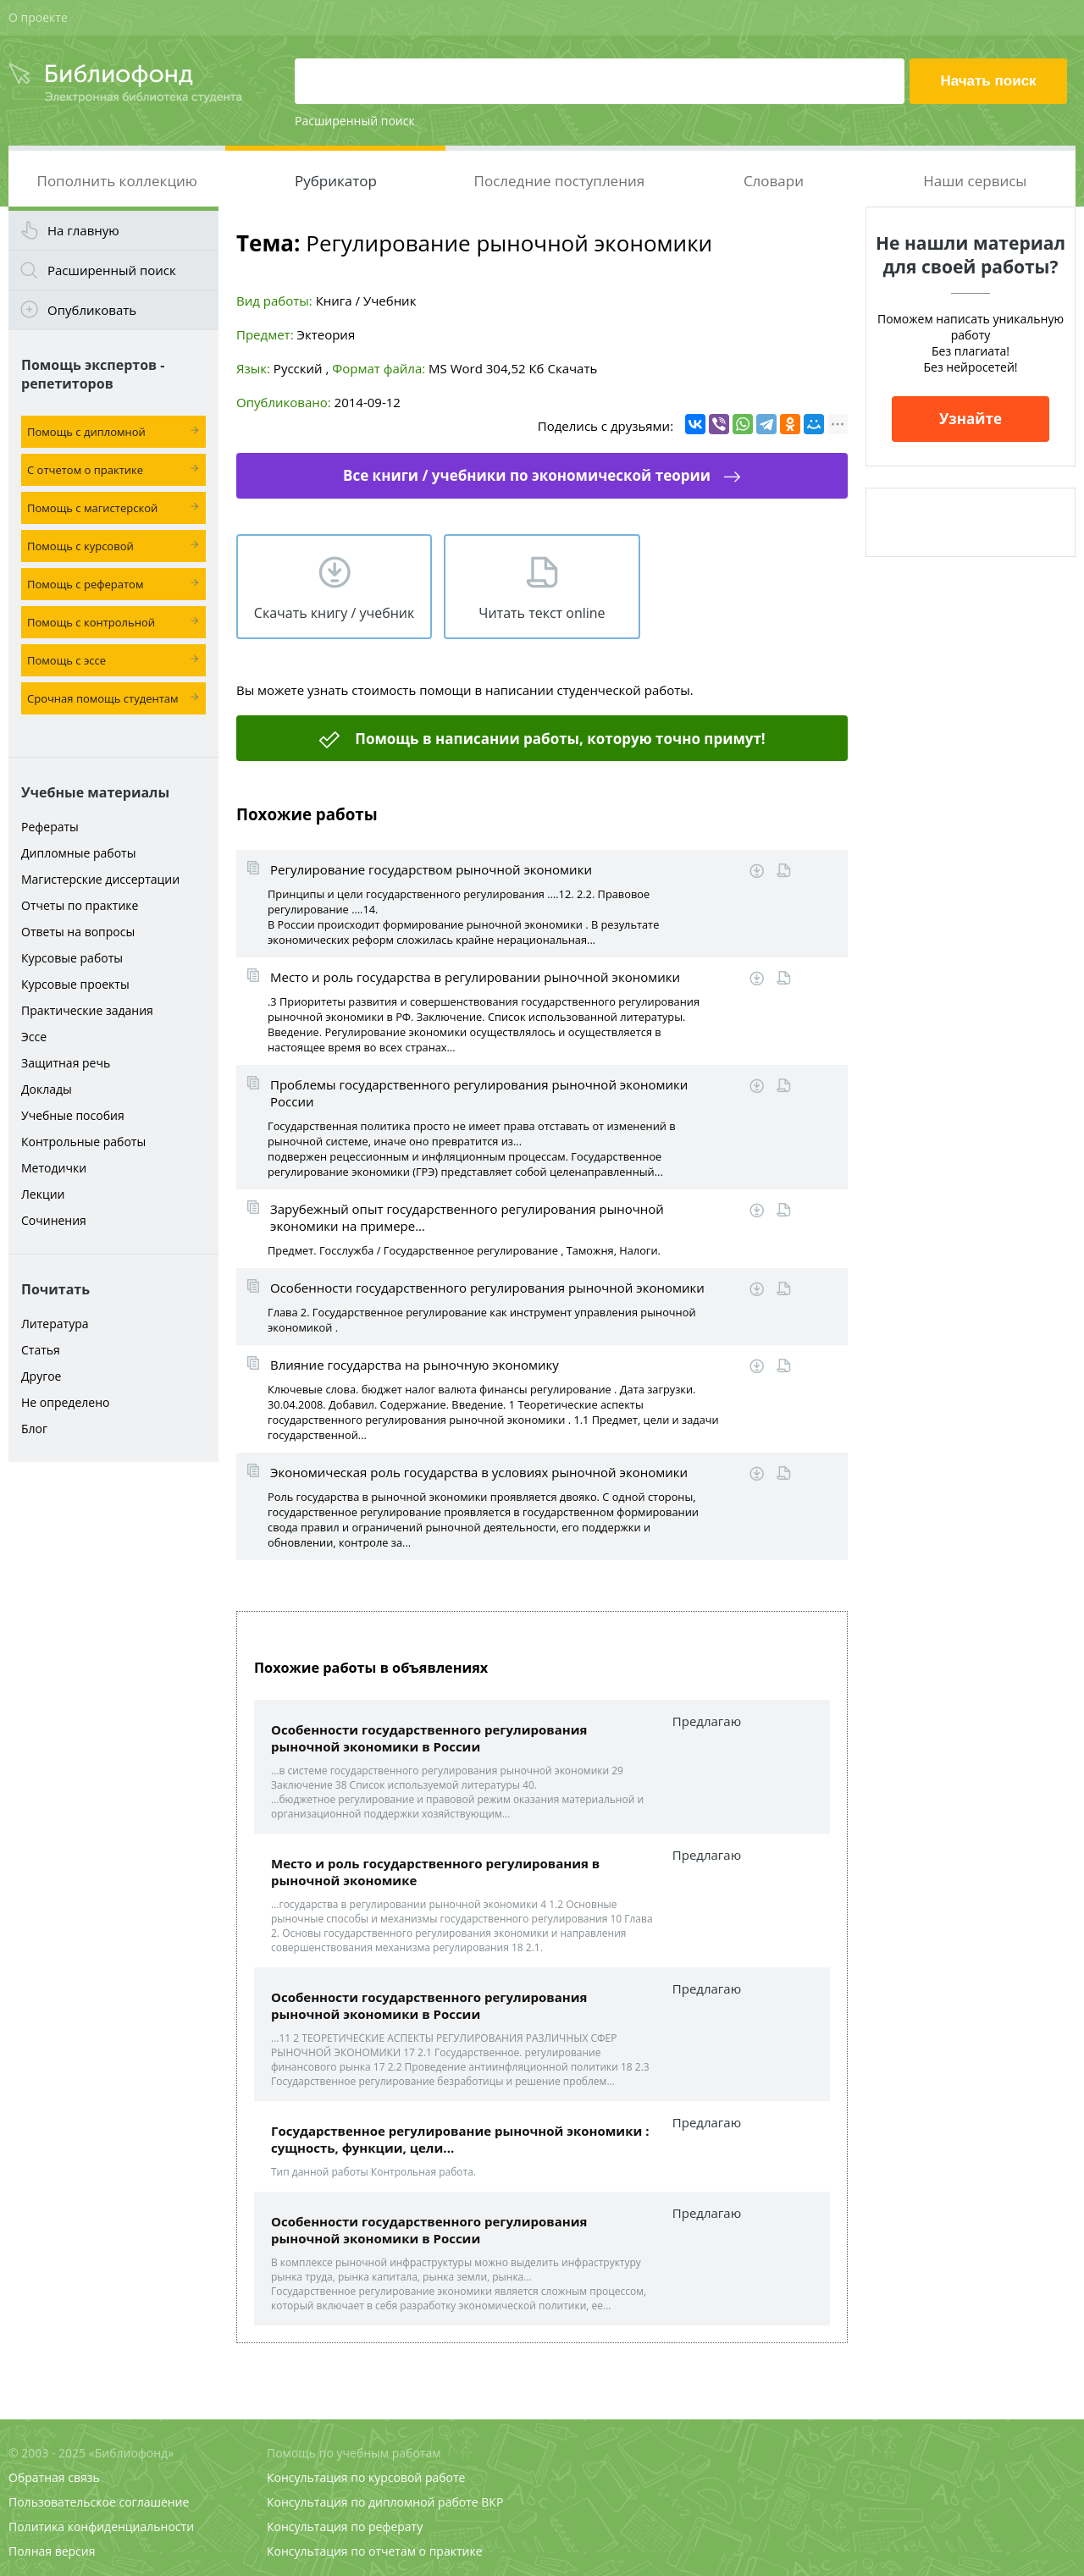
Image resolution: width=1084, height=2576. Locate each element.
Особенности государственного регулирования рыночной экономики (487, 1287)
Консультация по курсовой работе (366, 2477)
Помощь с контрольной (91, 622)
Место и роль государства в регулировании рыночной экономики (475, 976)
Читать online (784, 870)
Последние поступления (559, 180)
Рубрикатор (336, 180)
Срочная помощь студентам (103, 698)
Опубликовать (91, 309)
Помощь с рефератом (85, 584)
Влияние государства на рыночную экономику (414, 1364)
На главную (83, 230)
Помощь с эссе (66, 660)
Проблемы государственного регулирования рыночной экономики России (479, 1093)
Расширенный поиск (355, 121)
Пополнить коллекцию (117, 180)
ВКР (492, 2502)
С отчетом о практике (85, 469)
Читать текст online (541, 613)
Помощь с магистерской (92, 508)
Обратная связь (54, 2477)
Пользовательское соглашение (98, 2502)
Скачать (572, 368)
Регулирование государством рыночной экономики (431, 869)
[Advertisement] (113, 1737)
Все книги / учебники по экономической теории (527, 475)
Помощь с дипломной (86, 431)
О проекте (38, 17)
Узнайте (970, 418)
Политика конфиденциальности (101, 2526)
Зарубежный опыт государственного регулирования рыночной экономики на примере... (467, 1217)
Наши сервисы (974, 180)
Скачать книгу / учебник (334, 613)
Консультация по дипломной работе (372, 2502)
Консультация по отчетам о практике (375, 2551)
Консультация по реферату (345, 2526)
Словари (774, 180)
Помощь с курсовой (80, 546)
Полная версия (51, 2551)
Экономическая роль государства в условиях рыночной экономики (479, 1472)
